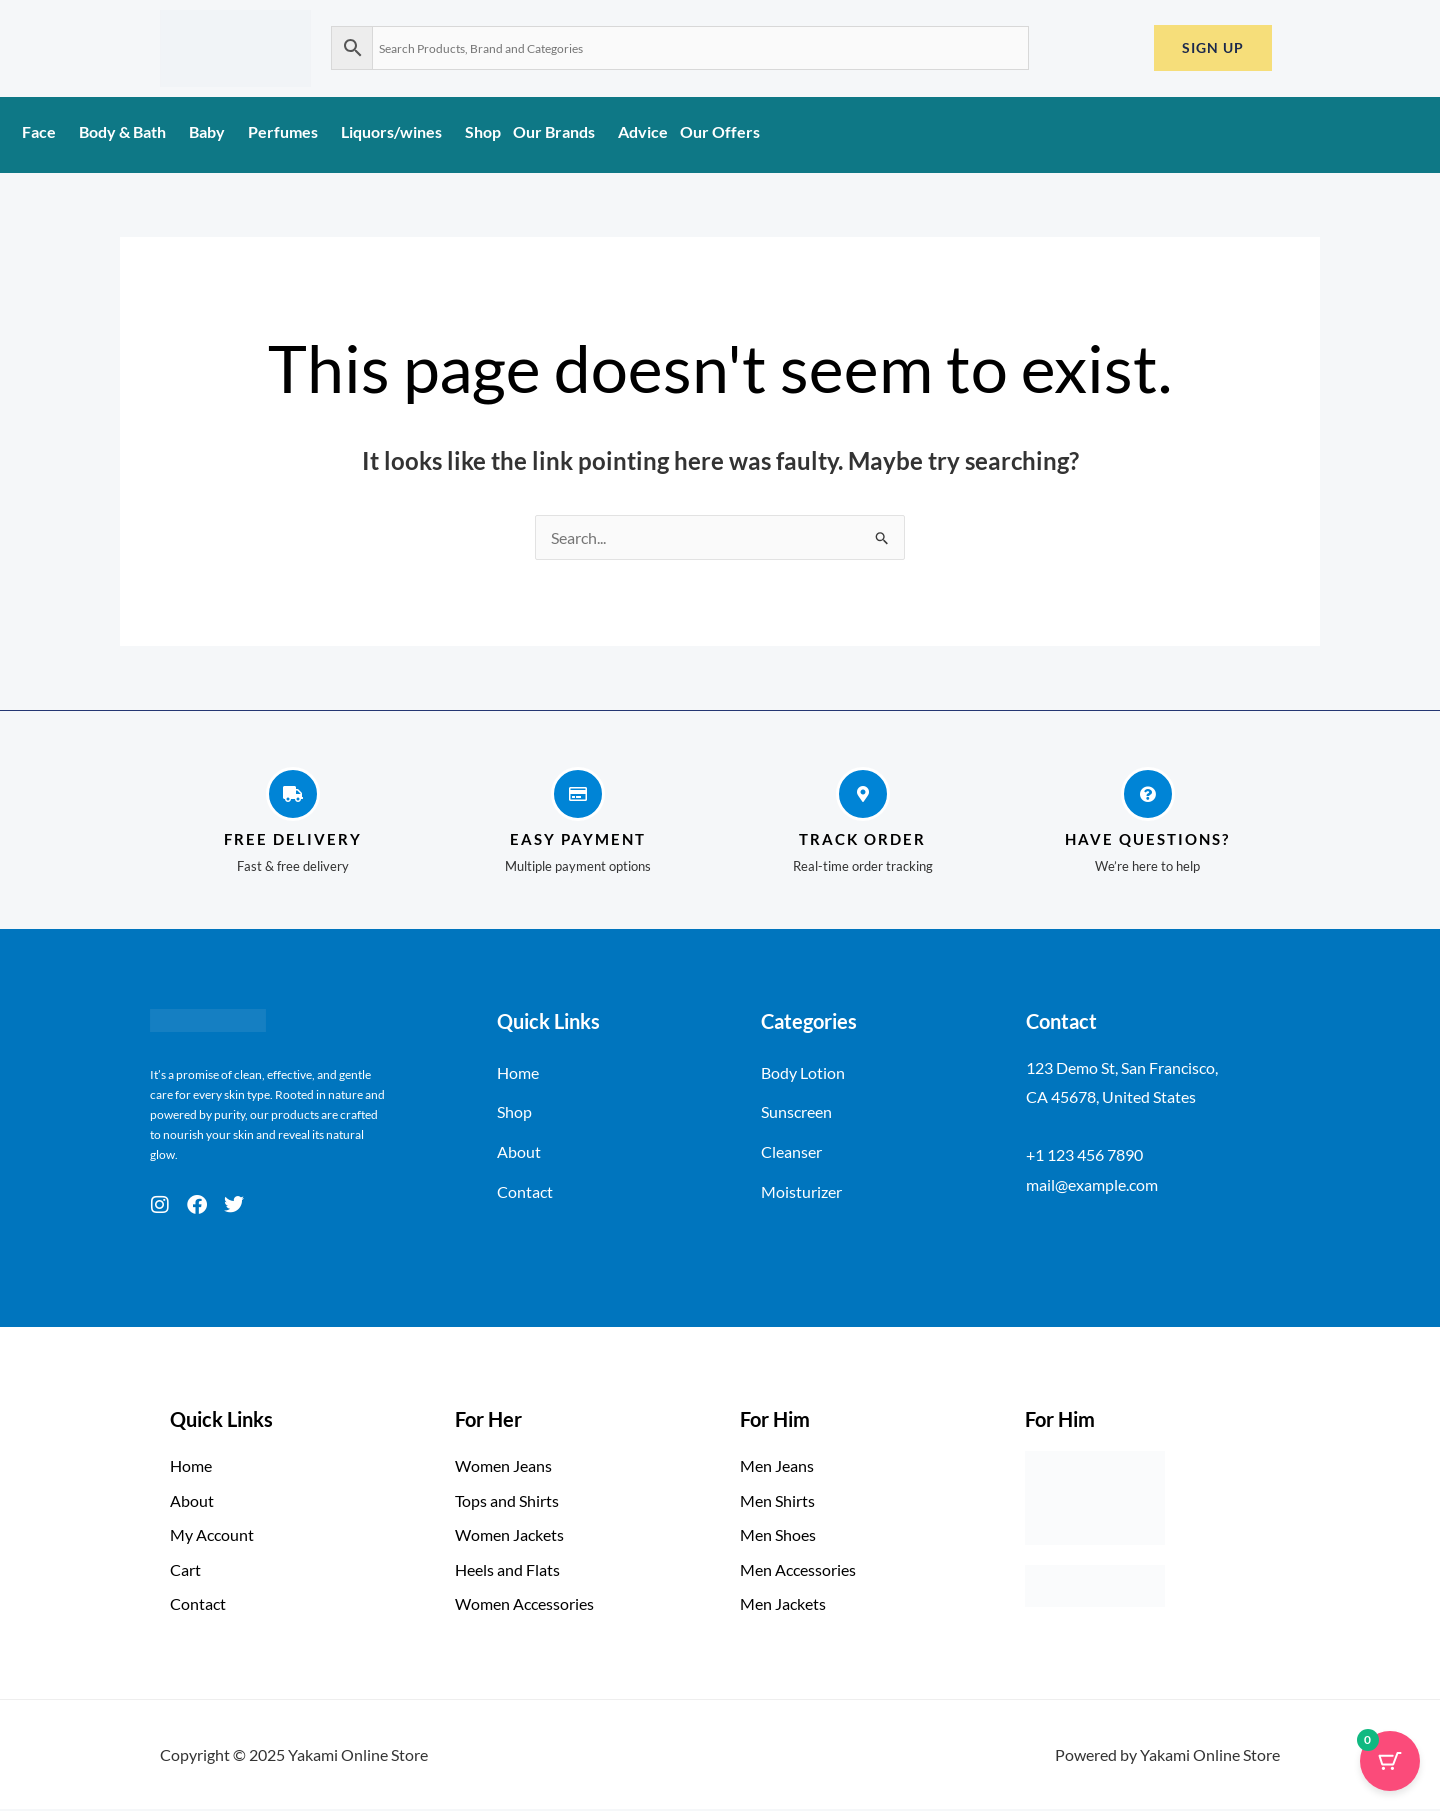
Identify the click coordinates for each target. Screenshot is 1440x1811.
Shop (483, 131)
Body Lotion (803, 1072)
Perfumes (288, 131)
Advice (643, 131)
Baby (212, 131)
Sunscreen (796, 1112)
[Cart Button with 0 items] (1390, 1761)
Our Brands (559, 131)
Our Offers (720, 131)
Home (518, 1072)
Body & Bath (128, 131)
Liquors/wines (397, 131)
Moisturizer (801, 1192)
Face (44, 131)
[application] (64, 138)
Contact (525, 1192)
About (519, 1152)
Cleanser (791, 1152)
